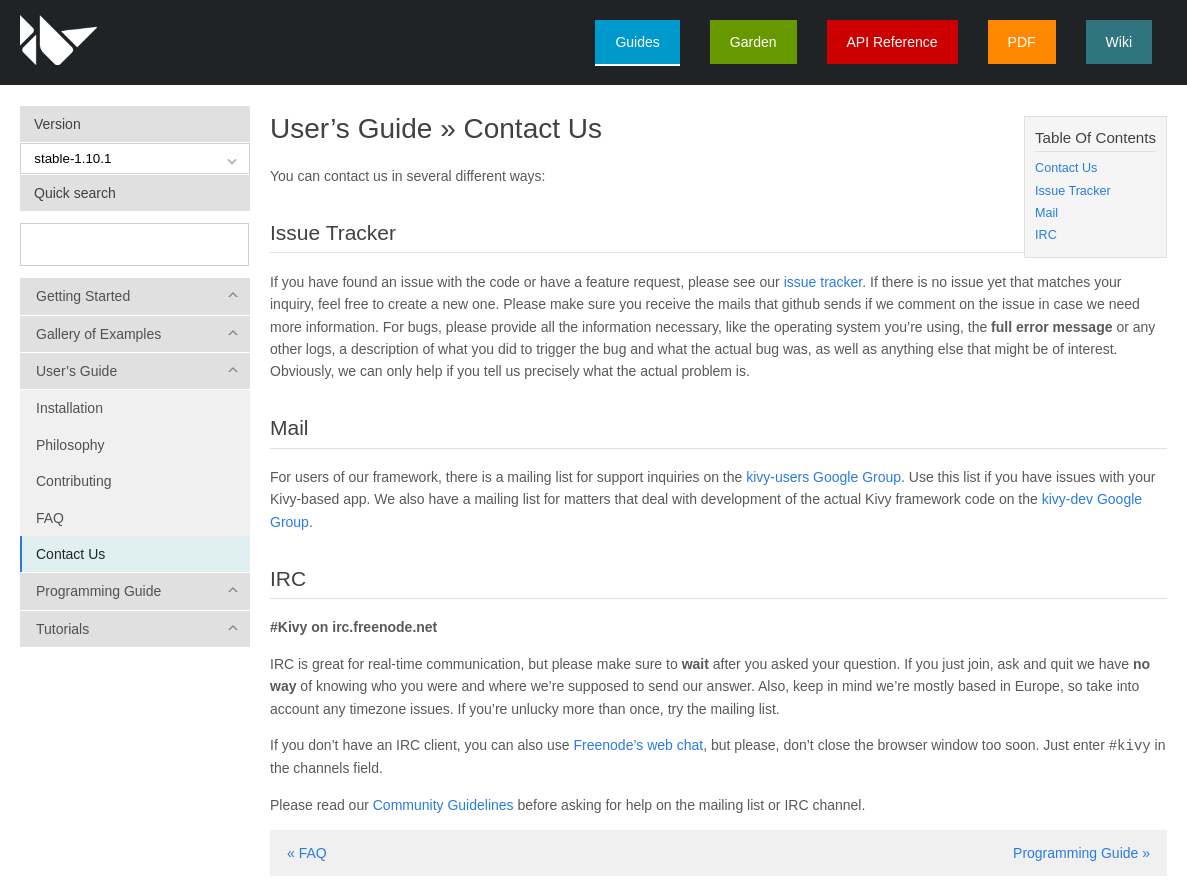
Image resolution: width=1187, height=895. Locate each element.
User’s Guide (76, 371)
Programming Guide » (1081, 852)
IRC (1046, 235)
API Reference (892, 42)
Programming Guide (98, 591)
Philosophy (70, 445)
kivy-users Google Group (823, 477)
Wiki (1119, 42)
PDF (1022, 42)
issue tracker (823, 282)
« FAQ (307, 852)
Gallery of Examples (98, 334)
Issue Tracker (1073, 191)
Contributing (74, 481)
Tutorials (62, 629)
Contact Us (70, 554)
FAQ (50, 518)
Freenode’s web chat (639, 745)
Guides (637, 42)
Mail (1046, 213)
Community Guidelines (443, 804)
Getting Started (83, 296)
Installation (69, 408)
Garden (753, 42)
